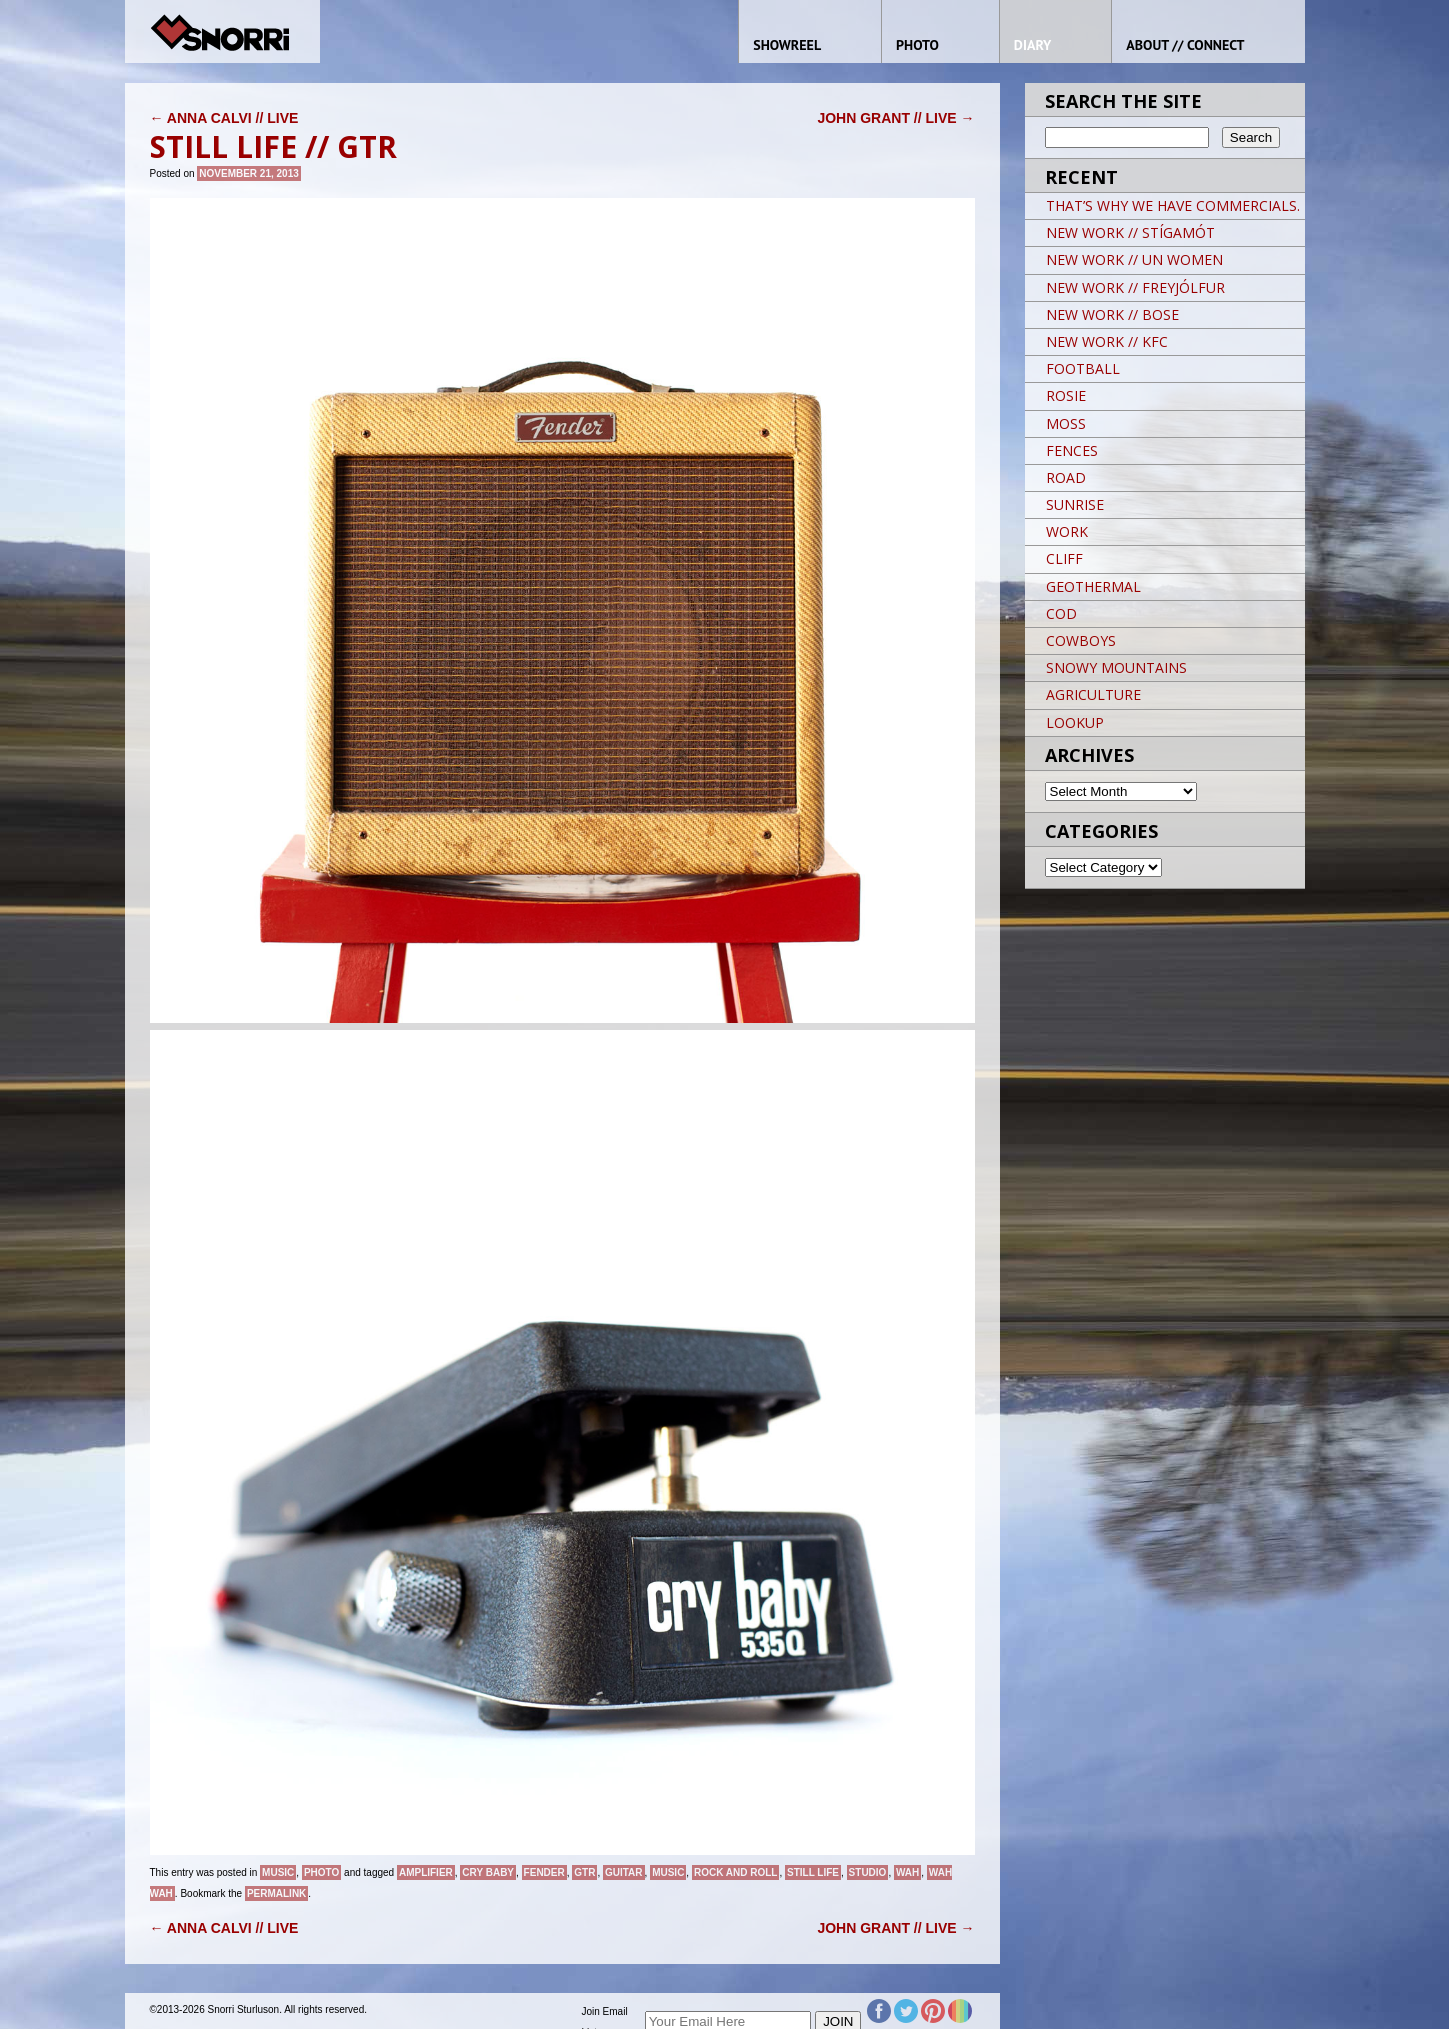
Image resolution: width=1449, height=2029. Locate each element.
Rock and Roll (736, 1872)
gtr (584, 1872)
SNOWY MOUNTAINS (1116, 667)
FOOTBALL (1083, 368)
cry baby (488, 1872)
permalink (276, 1893)
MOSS (1066, 423)
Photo (321, 1872)
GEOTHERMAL (1093, 586)
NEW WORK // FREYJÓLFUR (1135, 287)
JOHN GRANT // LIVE (895, 118)
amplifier (426, 1872)
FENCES (1072, 450)
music (668, 1872)
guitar (624, 1872)
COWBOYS (1081, 640)
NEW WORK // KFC (1107, 341)
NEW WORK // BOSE (1112, 314)
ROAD (1066, 477)
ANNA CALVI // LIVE (224, 118)
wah (907, 1872)
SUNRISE (1075, 504)
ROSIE (1066, 395)
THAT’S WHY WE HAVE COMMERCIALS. (1173, 205)
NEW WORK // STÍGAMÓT (1130, 232)
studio (868, 1872)
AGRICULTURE (1093, 694)
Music (278, 1872)
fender (544, 1872)
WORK (1067, 531)
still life (813, 1872)
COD (1061, 613)
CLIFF (1064, 558)
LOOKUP (1075, 722)
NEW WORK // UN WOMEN (1134, 259)
